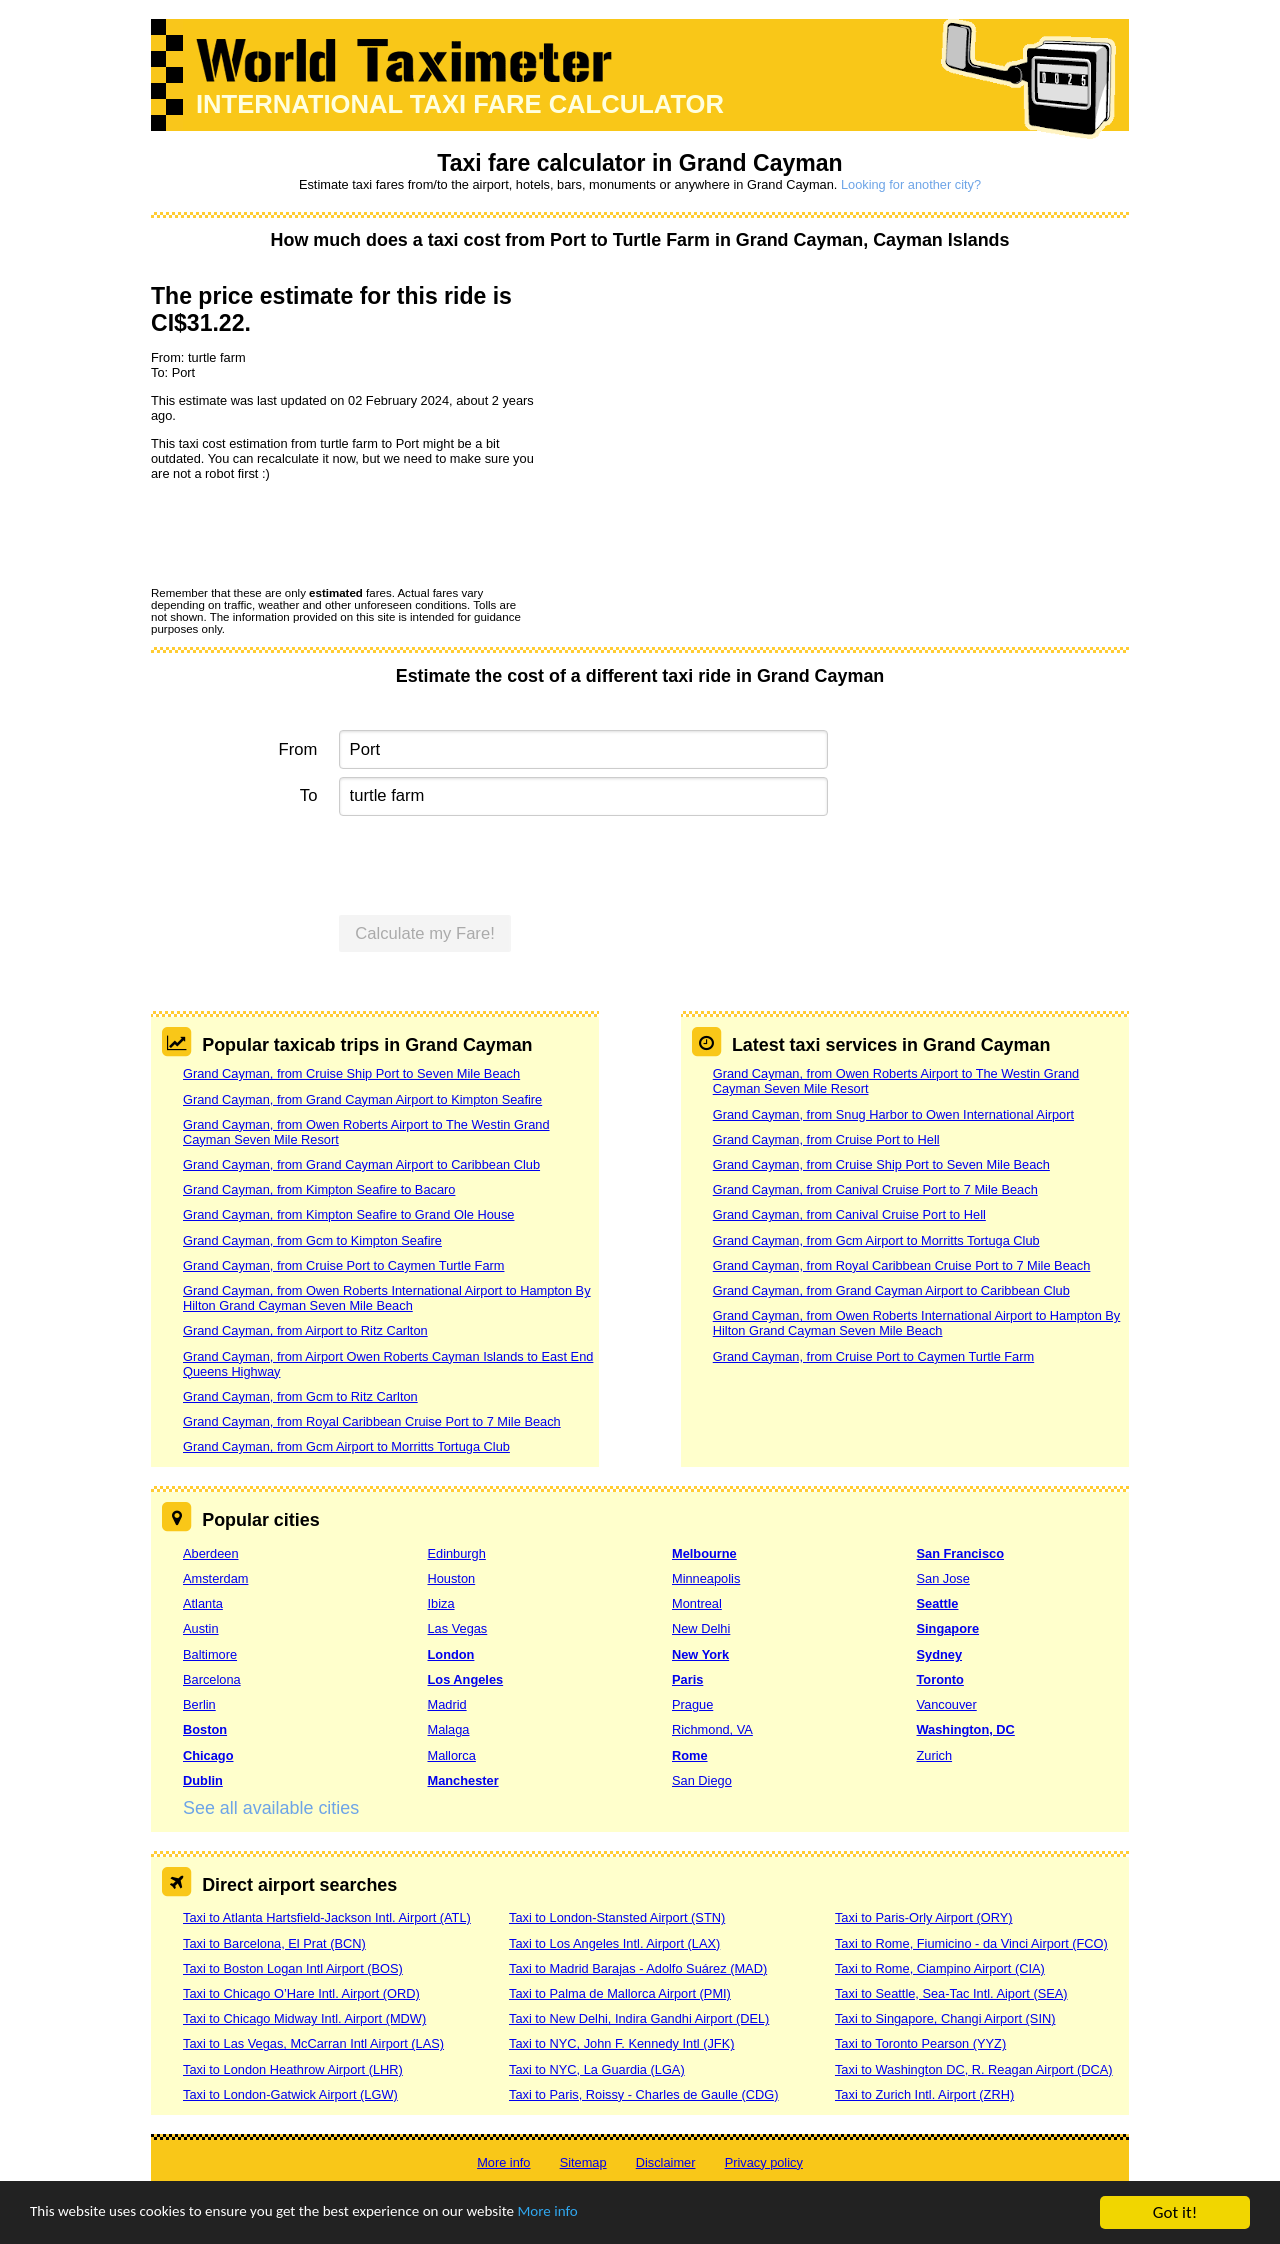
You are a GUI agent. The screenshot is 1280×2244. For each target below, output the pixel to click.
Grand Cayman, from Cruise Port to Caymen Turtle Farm (343, 1265)
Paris (687, 1679)
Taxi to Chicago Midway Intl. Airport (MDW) (304, 2018)
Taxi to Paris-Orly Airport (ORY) (924, 1917)
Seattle (938, 1603)
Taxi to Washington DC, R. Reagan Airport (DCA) (974, 2069)
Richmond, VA (712, 1729)
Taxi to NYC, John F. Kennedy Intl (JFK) (621, 2043)
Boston (205, 1729)
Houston (452, 1578)
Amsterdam (215, 1578)
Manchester (463, 1780)
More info (615, 2214)
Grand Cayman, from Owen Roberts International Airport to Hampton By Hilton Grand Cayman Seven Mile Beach (387, 1298)
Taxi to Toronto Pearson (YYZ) (920, 2043)
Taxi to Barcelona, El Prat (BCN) (274, 1943)
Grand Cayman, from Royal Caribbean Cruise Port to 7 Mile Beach (372, 1421)
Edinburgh (457, 1553)
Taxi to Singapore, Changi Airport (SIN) (945, 2018)
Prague (692, 1704)
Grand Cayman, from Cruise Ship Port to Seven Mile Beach (351, 1073)
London (451, 1654)
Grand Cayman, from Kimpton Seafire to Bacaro (319, 1189)
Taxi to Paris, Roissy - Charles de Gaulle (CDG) (644, 2094)
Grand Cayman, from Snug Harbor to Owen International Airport (893, 1114)
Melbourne (704, 1553)
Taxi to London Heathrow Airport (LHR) (293, 2069)
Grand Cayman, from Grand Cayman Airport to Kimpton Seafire (362, 1099)
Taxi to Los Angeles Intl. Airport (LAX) (614, 1943)
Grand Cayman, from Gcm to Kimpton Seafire (312, 1240)
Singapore (948, 1628)
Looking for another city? (911, 184)
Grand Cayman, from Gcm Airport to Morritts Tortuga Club (346, 1446)
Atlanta (203, 1603)
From (298, 749)
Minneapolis (706, 1578)
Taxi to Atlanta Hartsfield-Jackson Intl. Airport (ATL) (327, 1917)
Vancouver (947, 1704)
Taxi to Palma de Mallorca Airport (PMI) (620, 1993)
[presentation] (303, 533)
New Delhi (701, 1628)
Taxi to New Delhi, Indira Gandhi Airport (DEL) (639, 2018)
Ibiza (441, 1603)
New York (700, 1654)
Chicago (208, 1755)
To (309, 795)
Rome (690, 1755)
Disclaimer (666, 2162)
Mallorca (452, 1755)
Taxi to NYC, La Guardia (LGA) (597, 2069)
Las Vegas (458, 1628)
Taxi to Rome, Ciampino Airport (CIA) (940, 1968)
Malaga (449, 1729)
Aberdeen (211, 1553)
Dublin (203, 1780)
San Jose (943, 1578)
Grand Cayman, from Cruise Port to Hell (826, 1139)
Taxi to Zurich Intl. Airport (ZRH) (924, 2094)
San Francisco (960, 1553)
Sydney (940, 1654)
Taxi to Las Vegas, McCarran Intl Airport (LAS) (313, 2043)
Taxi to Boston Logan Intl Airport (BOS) (293, 1968)
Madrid (447, 1704)
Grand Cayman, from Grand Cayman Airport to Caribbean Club (361, 1164)
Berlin (199, 1704)
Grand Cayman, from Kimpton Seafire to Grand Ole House (348, 1214)
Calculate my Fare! (425, 933)
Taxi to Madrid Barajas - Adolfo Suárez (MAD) (638, 1968)
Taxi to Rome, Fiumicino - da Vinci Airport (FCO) (971, 1943)
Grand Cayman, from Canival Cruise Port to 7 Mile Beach (875, 1189)
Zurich (935, 1755)
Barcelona (212, 1679)
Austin (201, 1628)
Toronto (940, 1679)
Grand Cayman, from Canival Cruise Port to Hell (849, 1214)
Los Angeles (466, 1679)
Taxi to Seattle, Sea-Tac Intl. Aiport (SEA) (951, 1993)
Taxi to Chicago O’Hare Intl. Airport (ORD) (301, 1993)
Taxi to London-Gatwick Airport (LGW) (290, 2094)
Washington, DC (966, 1729)
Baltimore (210, 1654)
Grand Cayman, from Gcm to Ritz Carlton (300, 1396)
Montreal (697, 1603)
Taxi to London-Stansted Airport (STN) (617, 1917)
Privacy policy (764, 2162)
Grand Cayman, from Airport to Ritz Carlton (305, 1330)
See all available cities (271, 1808)
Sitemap (583, 2162)
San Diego (702, 1780)
